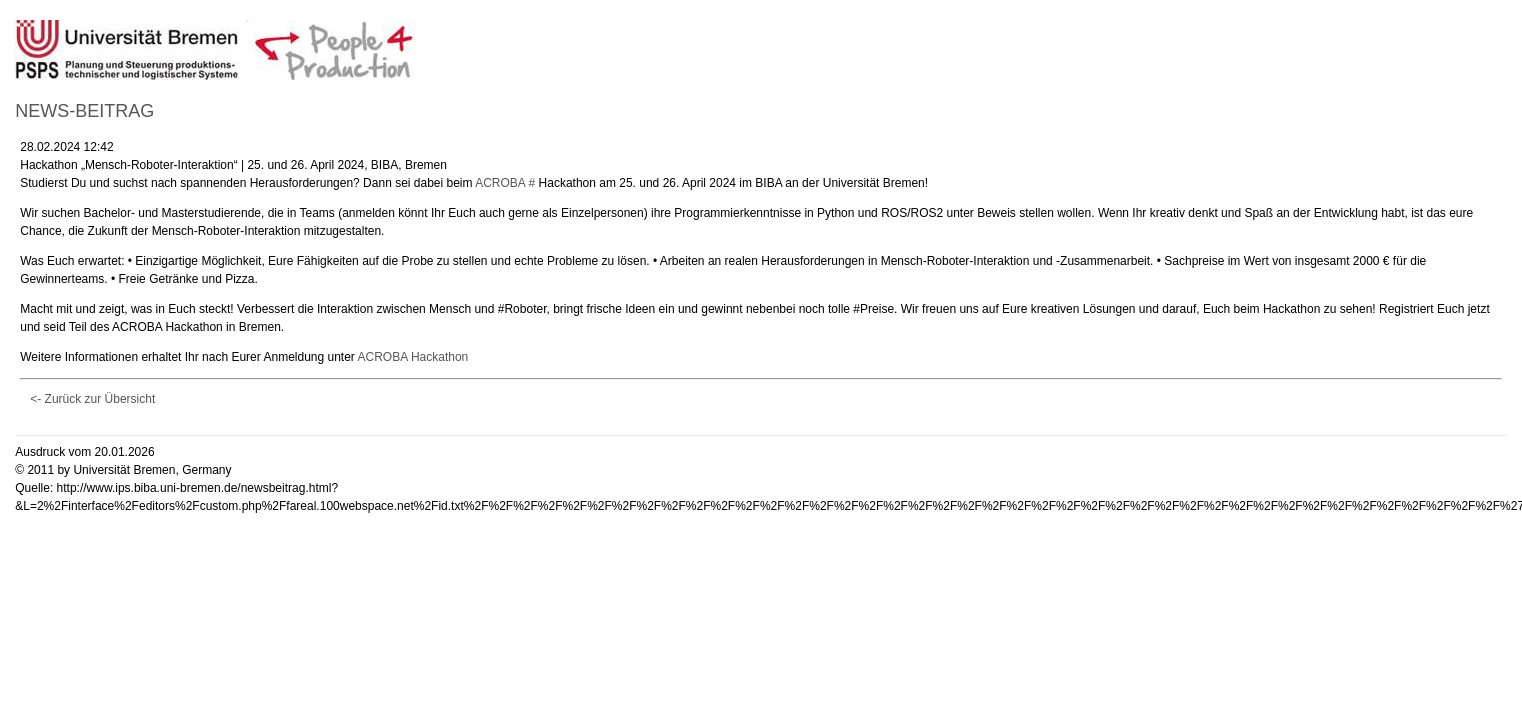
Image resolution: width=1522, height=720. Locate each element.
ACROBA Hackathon (413, 357)
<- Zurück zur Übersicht (92, 399)
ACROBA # (505, 183)
